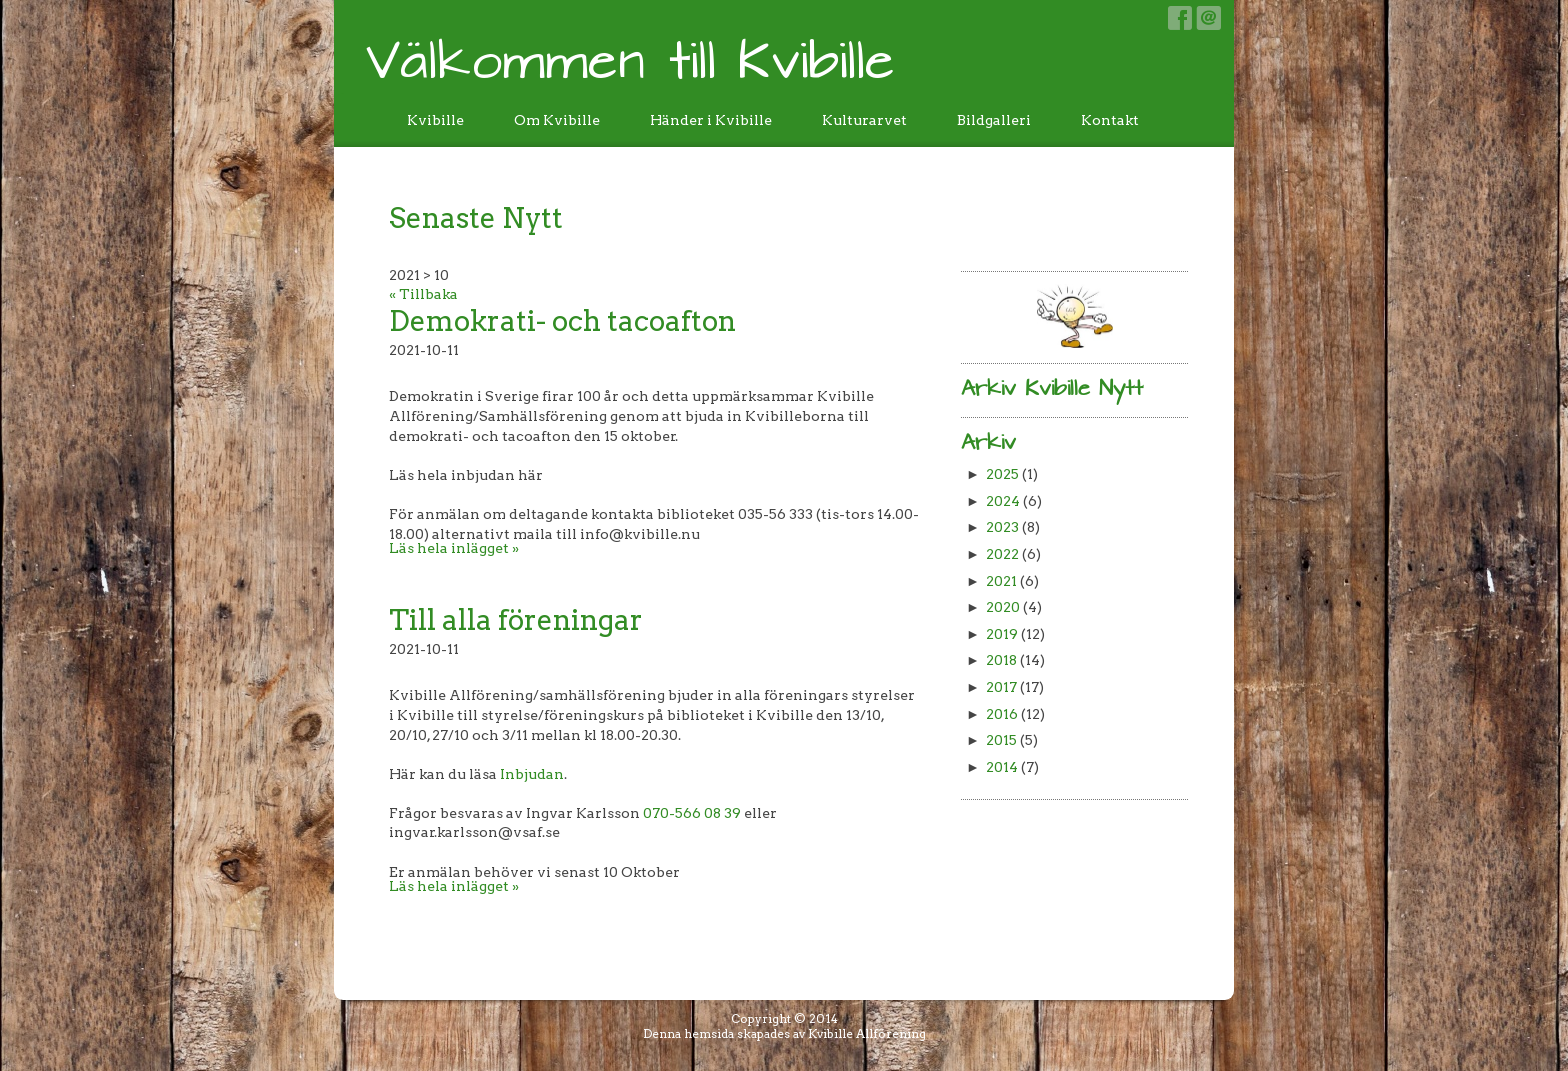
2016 (1002, 714)
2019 (1002, 634)
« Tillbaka (423, 294)
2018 (1001, 660)
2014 (1002, 767)
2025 (1002, 474)
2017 (1001, 687)
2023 (1002, 527)
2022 (1002, 554)
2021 (1001, 581)
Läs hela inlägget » (454, 548)
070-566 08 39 (692, 813)
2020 (1003, 607)
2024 (1003, 501)
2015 (1001, 740)
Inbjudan (532, 774)
